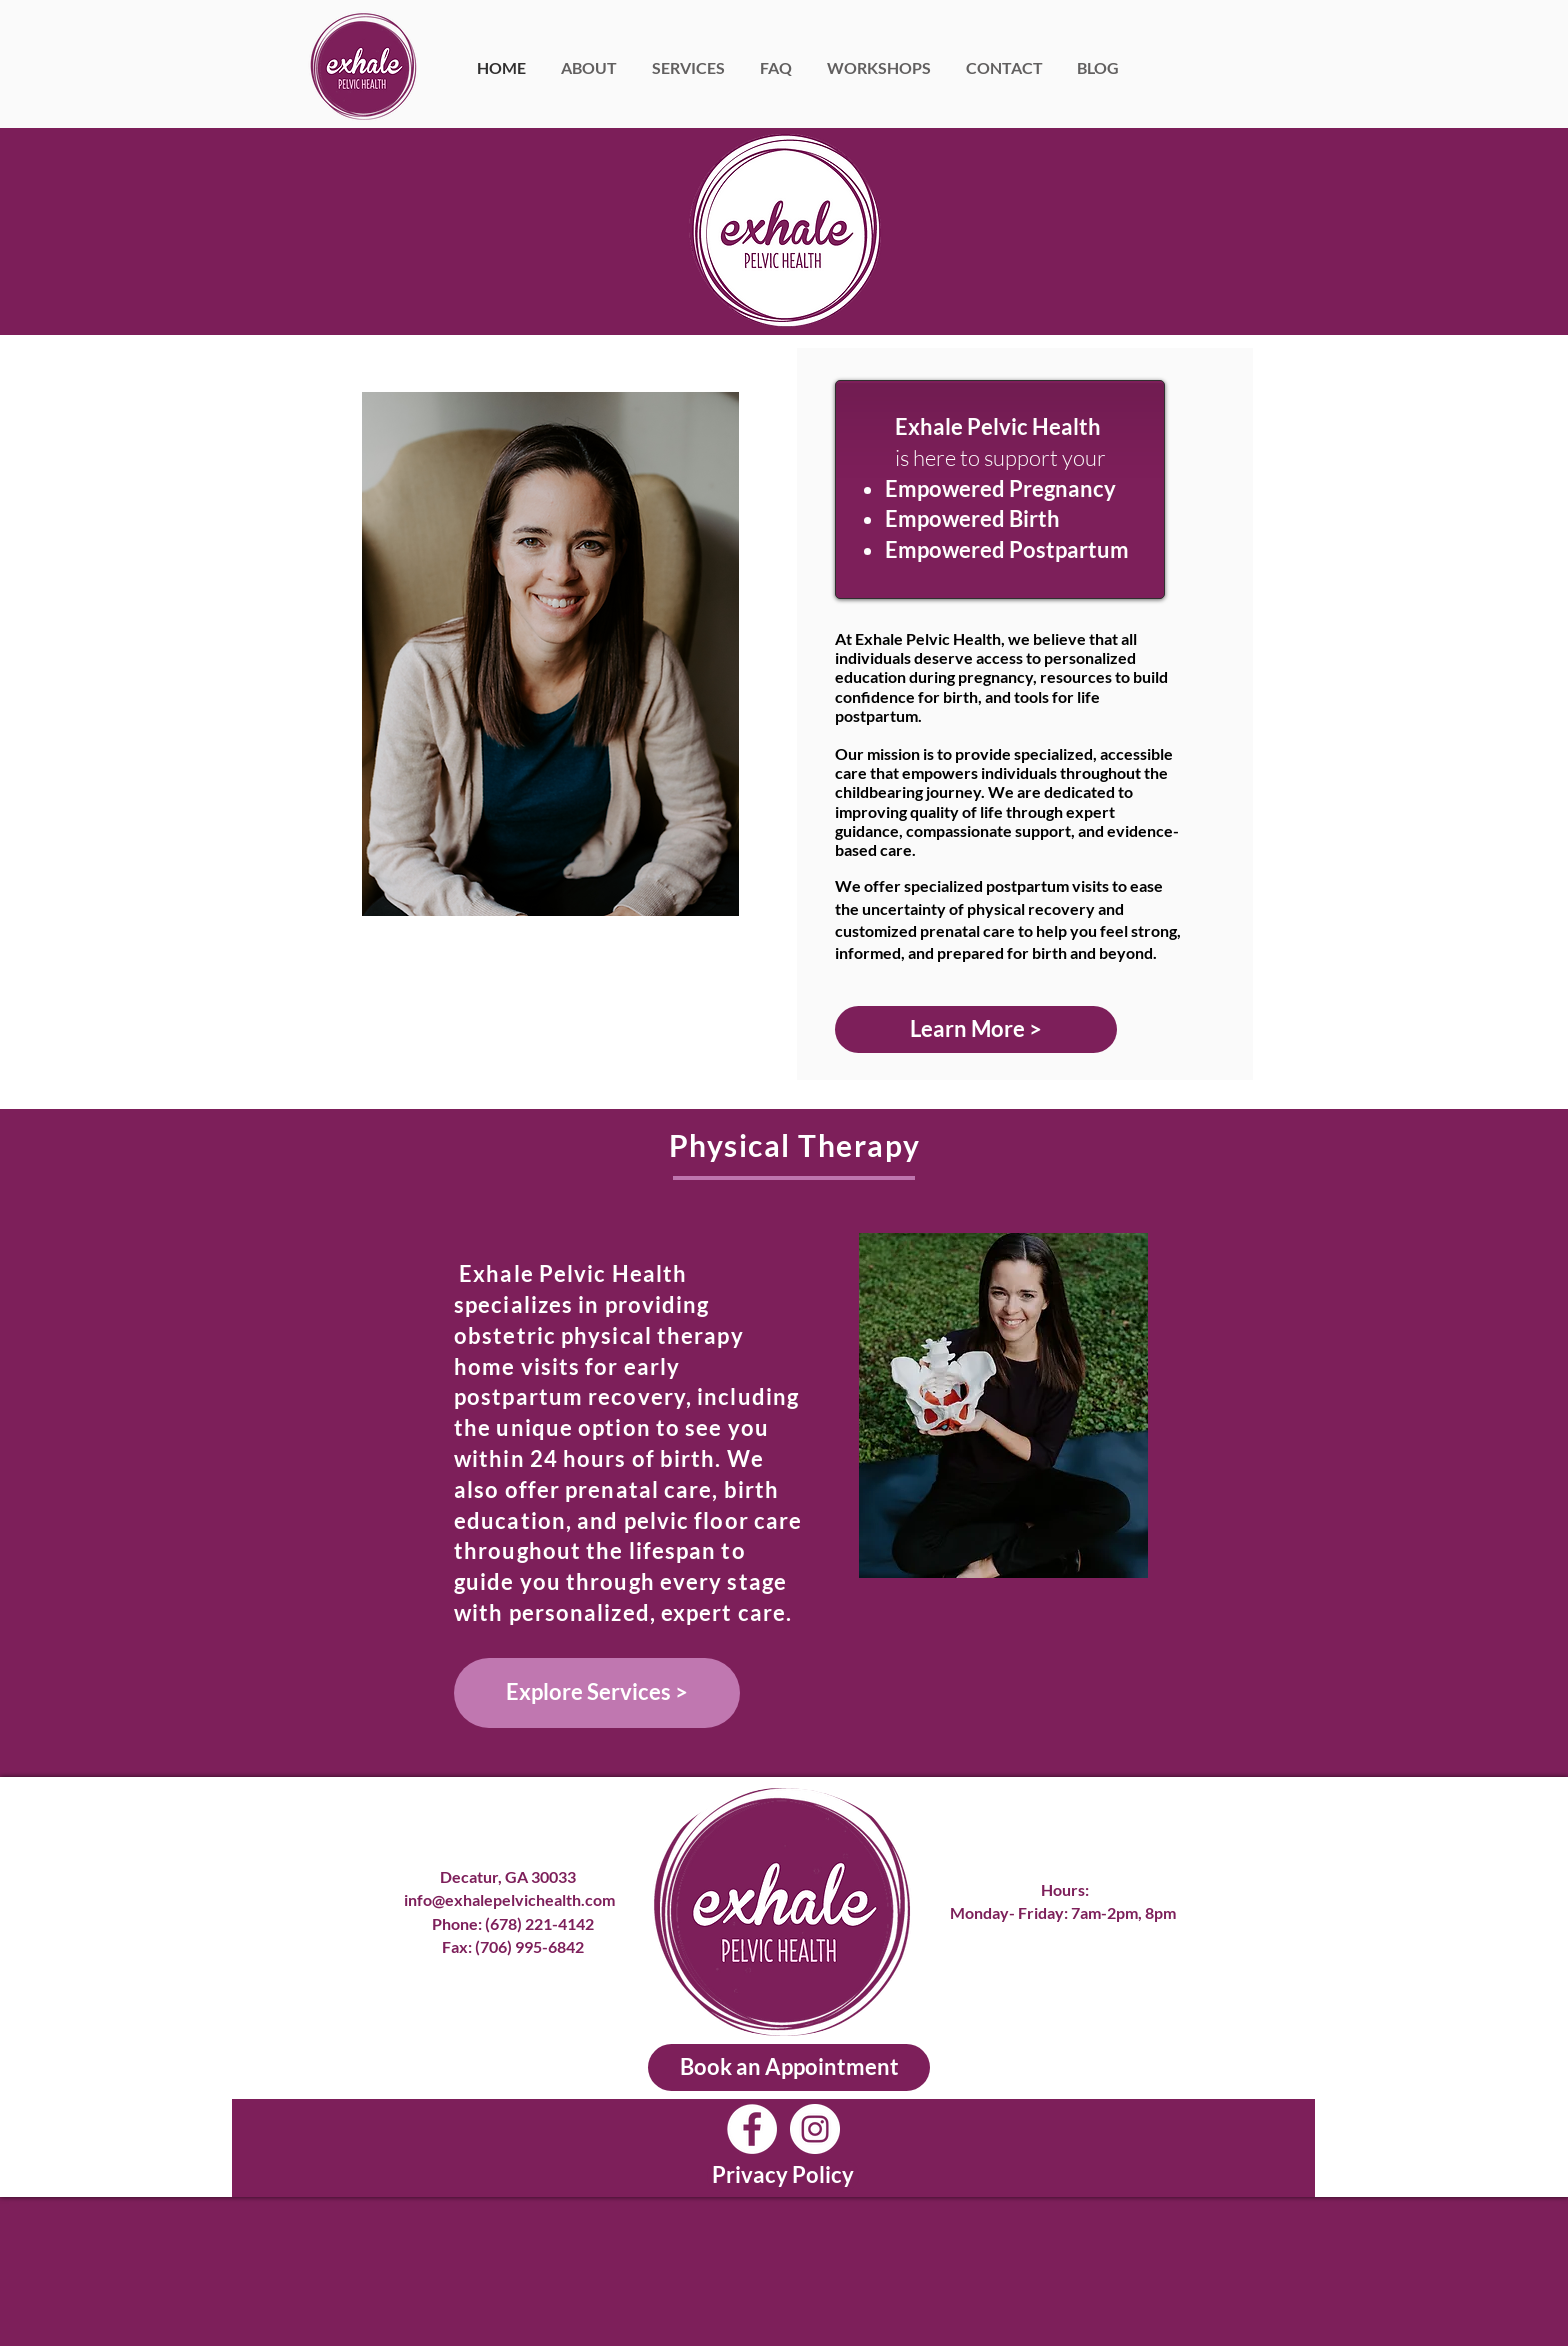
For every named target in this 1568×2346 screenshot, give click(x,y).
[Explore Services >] (597, 1693)
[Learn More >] (976, 1029)
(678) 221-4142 (539, 1923)
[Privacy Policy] (783, 2176)
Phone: (458, 1923)
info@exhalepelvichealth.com (512, 1899)
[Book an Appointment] (789, 2067)
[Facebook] (752, 2129)
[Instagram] (815, 2129)
